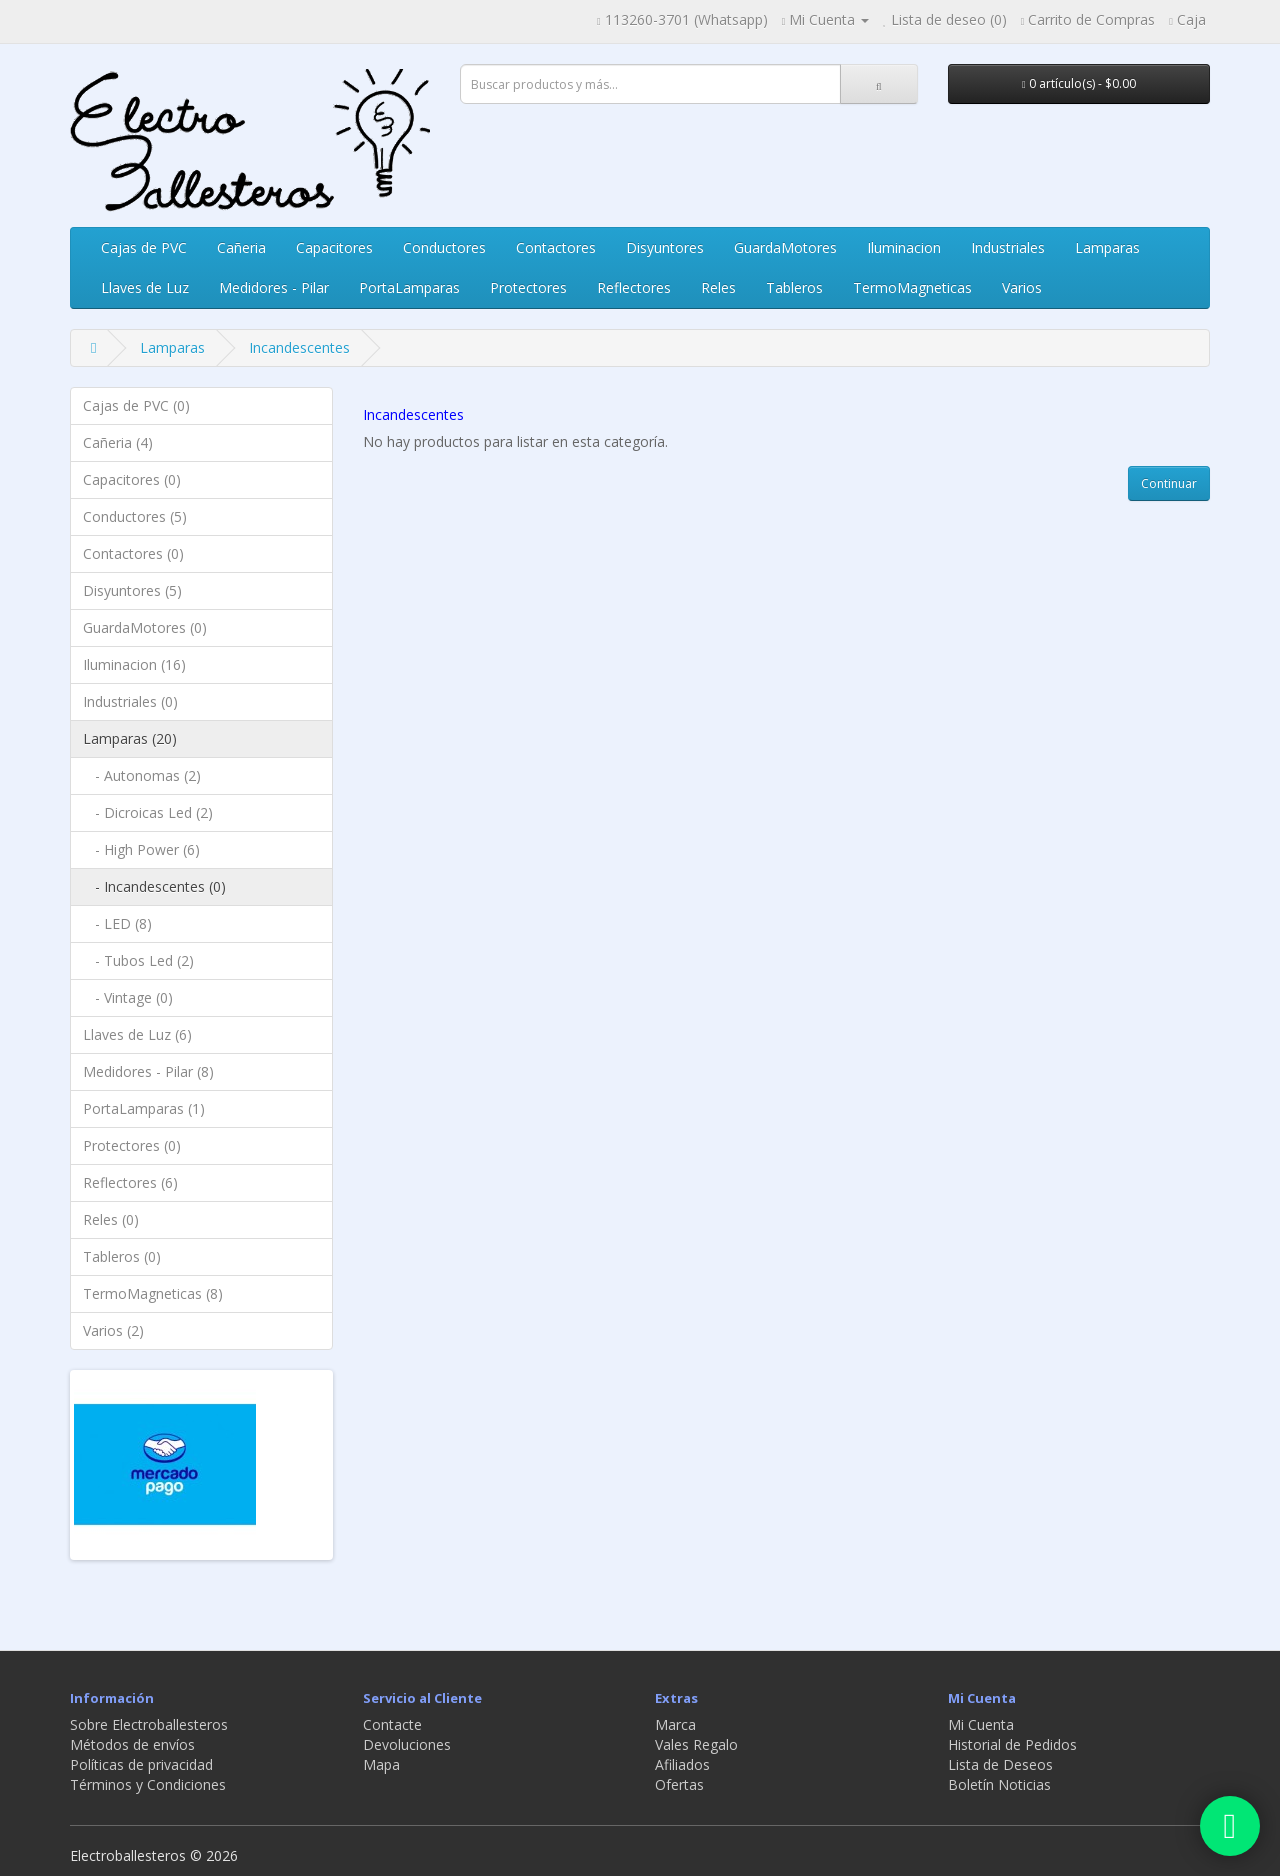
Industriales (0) (130, 701)
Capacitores (334, 247)
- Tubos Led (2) (138, 960)
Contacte (392, 1724)
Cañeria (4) (118, 442)
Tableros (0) (122, 1256)
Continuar (1169, 483)
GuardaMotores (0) (145, 627)
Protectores (528, 287)
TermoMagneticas (912, 287)
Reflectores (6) (130, 1182)
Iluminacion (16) (134, 664)
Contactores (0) (133, 553)
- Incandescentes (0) (154, 886)
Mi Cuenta (981, 1724)
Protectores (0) (132, 1145)
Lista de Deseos (1000, 1764)
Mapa (381, 1764)
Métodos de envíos (132, 1744)
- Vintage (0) (128, 997)
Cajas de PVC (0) (136, 405)
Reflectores (634, 287)
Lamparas (1107, 247)
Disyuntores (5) (132, 590)
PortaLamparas (409, 287)
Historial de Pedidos (1012, 1744)
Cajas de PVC (144, 247)
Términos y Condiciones (148, 1784)
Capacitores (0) (132, 479)
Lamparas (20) (130, 738)
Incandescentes (299, 347)
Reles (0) (111, 1219)
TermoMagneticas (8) (153, 1293)
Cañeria (241, 247)
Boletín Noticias (999, 1784)
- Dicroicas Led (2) (148, 812)
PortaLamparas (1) (144, 1108)
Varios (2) (113, 1330)
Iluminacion (904, 247)
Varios (1022, 287)
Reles (718, 287)
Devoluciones (407, 1744)
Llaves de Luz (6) (137, 1034)
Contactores (556, 247)
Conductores (444, 247)
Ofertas (679, 1784)
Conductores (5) (135, 516)
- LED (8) (117, 923)
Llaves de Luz (145, 287)
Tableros (794, 287)
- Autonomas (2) (142, 775)
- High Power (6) (141, 849)
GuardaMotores (785, 247)
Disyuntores (665, 247)
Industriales (1008, 247)
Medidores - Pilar (274, 287)
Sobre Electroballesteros (149, 1724)
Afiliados (682, 1764)
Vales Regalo (696, 1744)
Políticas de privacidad (141, 1764)
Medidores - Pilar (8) (148, 1071)
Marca (675, 1724)
